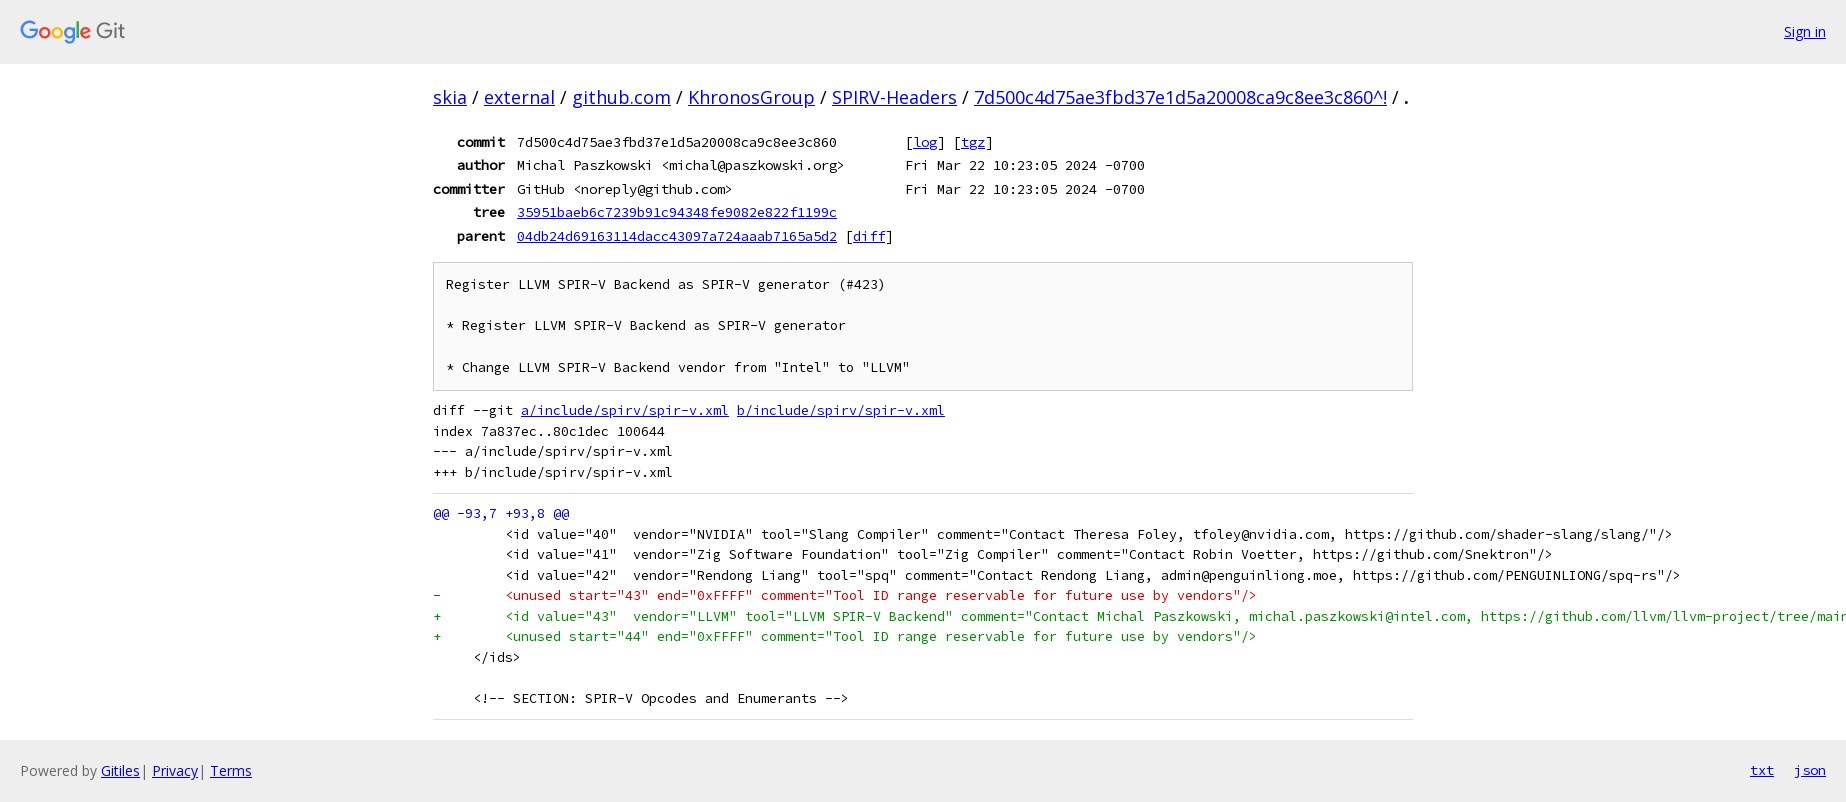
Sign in (1805, 31)
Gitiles (120, 770)
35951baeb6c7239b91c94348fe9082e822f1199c (677, 212)
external (519, 97)
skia (450, 97)
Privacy (175, 770)
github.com (621, 97)
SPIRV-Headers (894, 97)
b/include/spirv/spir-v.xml (841, 410)
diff (869, 236)
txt (1762, 770)
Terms (231, 770)
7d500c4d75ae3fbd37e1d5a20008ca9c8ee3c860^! (1180, 97)
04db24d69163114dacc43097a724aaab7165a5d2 (677, 236)
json (1810, 770)
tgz (973, 142)
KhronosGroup (751, 97)
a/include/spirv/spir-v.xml (625, 410)
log (925, 142)
